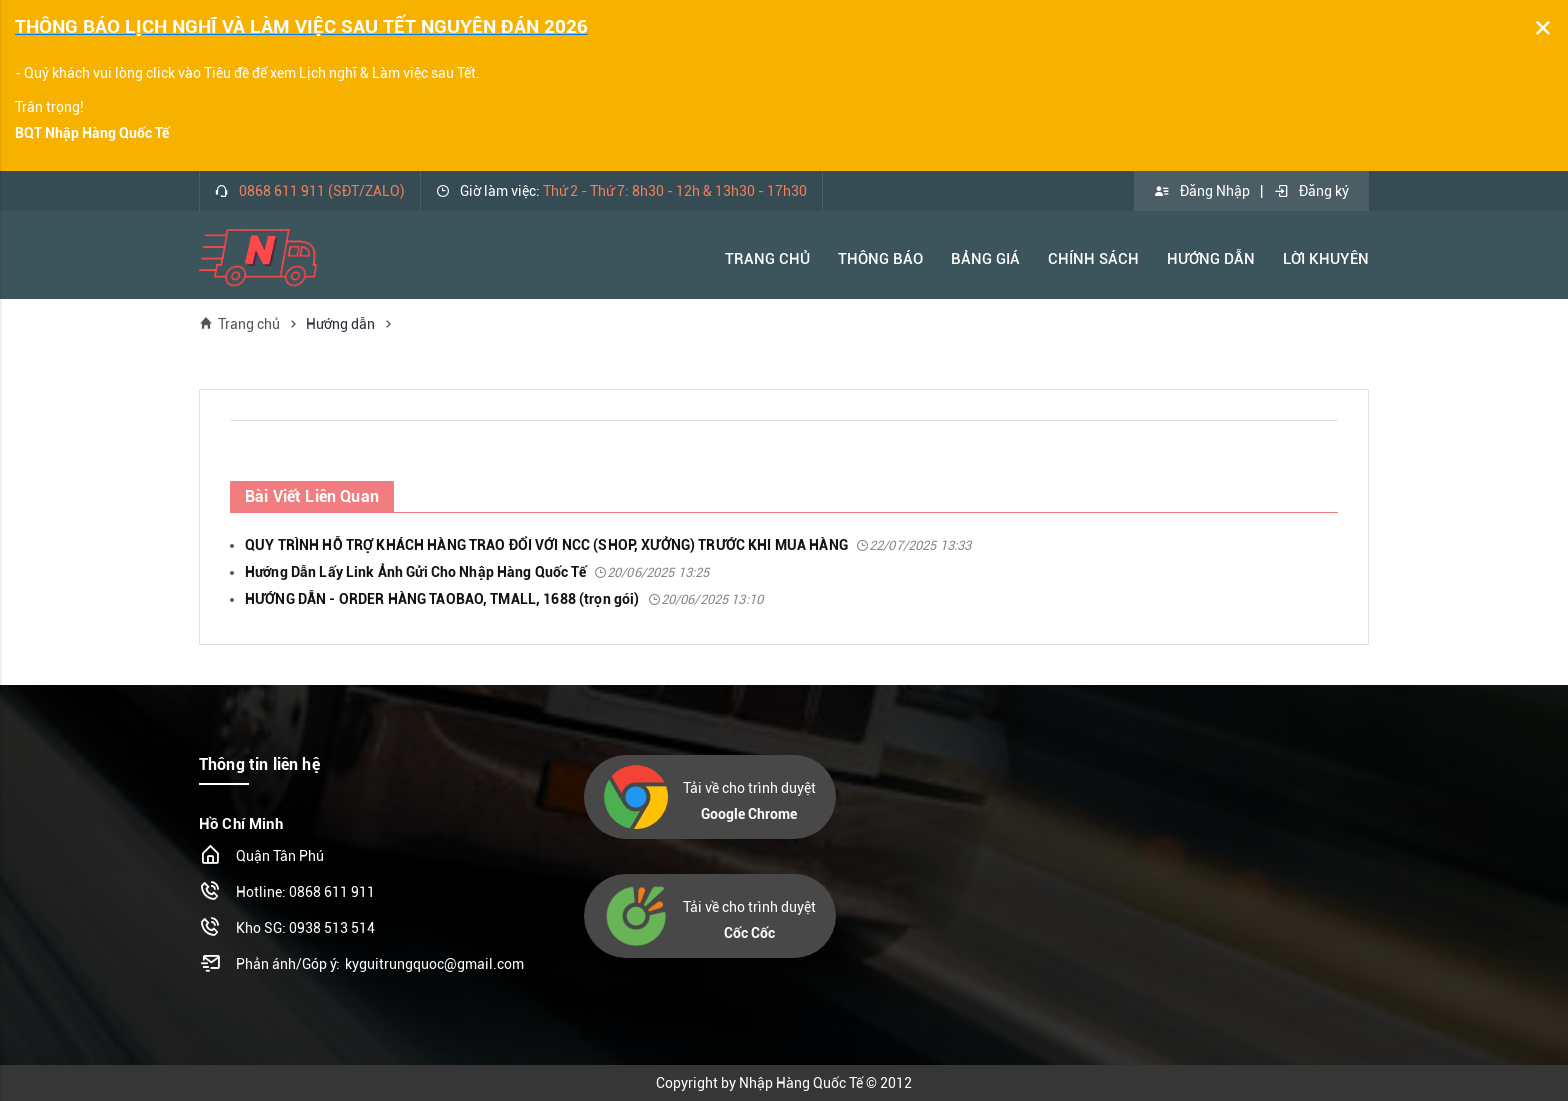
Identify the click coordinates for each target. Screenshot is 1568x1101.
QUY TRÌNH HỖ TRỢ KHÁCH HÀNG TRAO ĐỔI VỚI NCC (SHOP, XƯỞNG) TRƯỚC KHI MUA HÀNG (608, 545)
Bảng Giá (985, 259)
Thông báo (880, 259)
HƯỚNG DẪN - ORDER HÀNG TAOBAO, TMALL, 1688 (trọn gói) (504, 599)
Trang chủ (239, 323)
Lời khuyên (1326, 259)
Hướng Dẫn (1211, 259)
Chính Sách (1093, 259)
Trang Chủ (767, 259)
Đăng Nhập (1202, 191)
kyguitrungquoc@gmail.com (434, 964)
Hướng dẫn (340, 324)
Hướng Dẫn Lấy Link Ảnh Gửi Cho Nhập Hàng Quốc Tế (477, 572)
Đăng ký (1311, 191)
